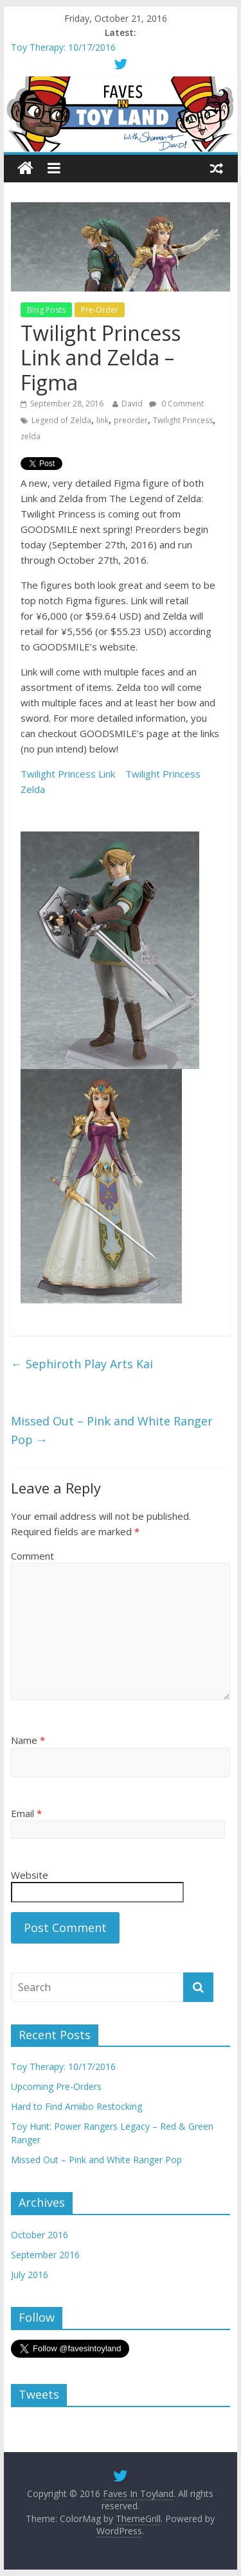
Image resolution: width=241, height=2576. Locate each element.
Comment (32, 1555)
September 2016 (45, 2255)
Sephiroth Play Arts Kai (82, 1363)
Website (29, 1874)
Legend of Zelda (61, 420)
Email (26, 1813)
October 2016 (39, 2235)
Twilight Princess (183, 420)
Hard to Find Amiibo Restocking (76, 2106)
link (102, 420)
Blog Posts (46, 309)
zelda (30, 436)
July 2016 (29, 2274)
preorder (131, 420)
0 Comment (176, 403)
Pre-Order (99, 309)
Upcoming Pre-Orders (56, 2086)
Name (28, 1740)
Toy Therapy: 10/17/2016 (63, 47)
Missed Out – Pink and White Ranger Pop (112, 1430)
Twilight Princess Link (68, 773)
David (132, 403)
